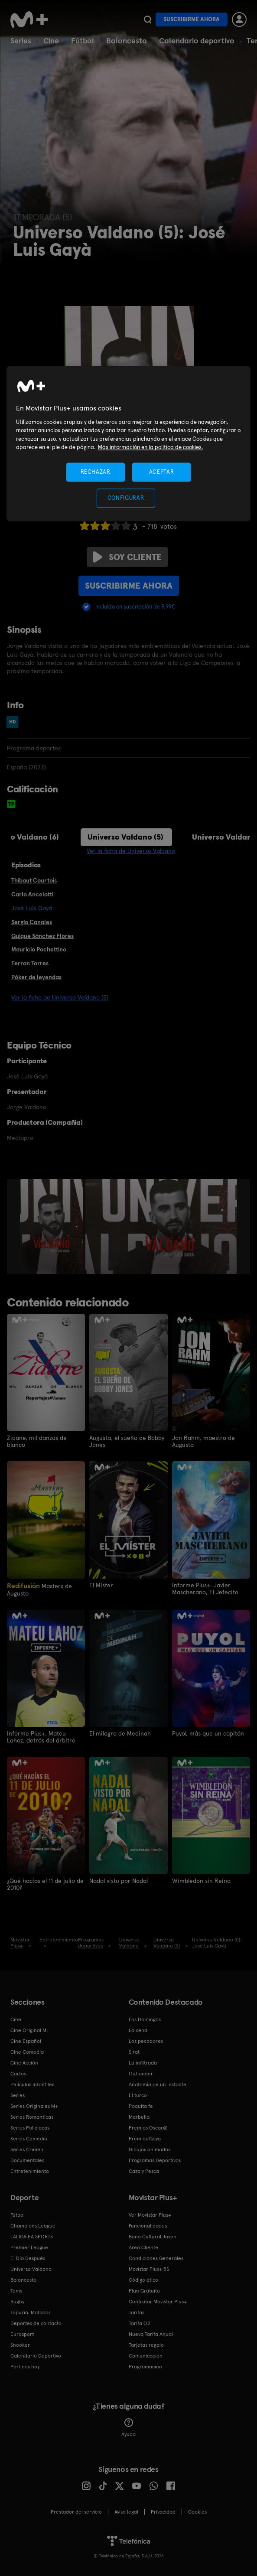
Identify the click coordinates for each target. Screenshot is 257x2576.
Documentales (27, 2160)
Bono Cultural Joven (152, 2236)
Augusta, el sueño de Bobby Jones (126, 1441)
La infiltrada (143, 2062)
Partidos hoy (24, 2366)
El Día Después (27, 2258)
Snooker (20, 2345)
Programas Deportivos (155, 2160)
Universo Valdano (31, 2269)
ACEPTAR (161, 472)
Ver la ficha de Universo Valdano (131, 850)
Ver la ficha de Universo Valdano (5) (59, 997)
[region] (128, 443)
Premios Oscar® (148, 2127)
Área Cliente (143, 2247)
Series (20, 40)
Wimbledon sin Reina (201, 1880)
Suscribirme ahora (191, 19)
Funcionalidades (148, 2225)
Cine (51, 40)
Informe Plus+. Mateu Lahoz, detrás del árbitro (41, 1737)
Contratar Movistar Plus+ (158, 2301)
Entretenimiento (29, 2171)
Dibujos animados (149, 2149)
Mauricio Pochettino (38, 949)
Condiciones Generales (156, 2258)
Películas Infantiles (32, 2084)
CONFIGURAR (125, 498)
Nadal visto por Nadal (118, 1880)
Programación (145, 2366)
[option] (52, 1226)
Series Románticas (31, 2117)
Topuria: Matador (30, 2312)
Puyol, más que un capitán (208, 1733)
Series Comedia (28, 2138)
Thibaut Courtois (34, 880)
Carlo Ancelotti (32, 894)
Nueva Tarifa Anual (151, 2334)
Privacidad (163, 2511)
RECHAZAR (95, 472)
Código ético (143, 2279)
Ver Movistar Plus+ (150, 2214)
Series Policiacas (29, 2127)
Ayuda (128, 2427)
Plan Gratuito (144, 2290)
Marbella (139, 2117)
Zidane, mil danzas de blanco (37, 1441)
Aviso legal (126, 2511)
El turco (138, 2095)
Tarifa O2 (139, 2323)
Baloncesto (126, 40)
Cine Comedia (27, 2051)
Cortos (18, 2073)
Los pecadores (146, 2041)
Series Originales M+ (34, 2106)
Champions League (32, 2225)
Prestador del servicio (76, 2511)
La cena (138, 2030)
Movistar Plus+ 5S (149, 2269)
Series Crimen (26, 2149)
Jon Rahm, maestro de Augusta (203, 1441)
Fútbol (82, 40)
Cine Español (25, 2041)
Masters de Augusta (39, 1588)
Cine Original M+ (29, 2030)
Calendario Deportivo (35, 2355)
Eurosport (22, 2334)
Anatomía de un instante (157, 2084)
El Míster (101, 1584)
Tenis (16, 2290)
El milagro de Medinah (120, 1733)
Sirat (134, 2051)
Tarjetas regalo (146, 2345)
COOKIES (197, 2511)
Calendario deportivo (196, 40)
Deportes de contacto (36, 2323)
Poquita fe (141, 2106)
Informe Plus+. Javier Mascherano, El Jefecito (205, 1588)
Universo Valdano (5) (125, 836)
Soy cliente (127, 557)
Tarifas (136, 2312)
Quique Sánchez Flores (42, 935)
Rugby (17, 2301)
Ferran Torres (30, 963)
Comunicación (146, 2355)
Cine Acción (24, 2062)
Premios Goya (145, 2138)
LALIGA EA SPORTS (31, 2236)
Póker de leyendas (36, 977)
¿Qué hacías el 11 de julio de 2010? (45, 1884)
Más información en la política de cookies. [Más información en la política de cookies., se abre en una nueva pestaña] (150, 447)
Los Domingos (145, 2019)
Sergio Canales (31, 921)
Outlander (141, 2073)
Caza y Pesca (144, 2171)
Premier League (29, 2247)
